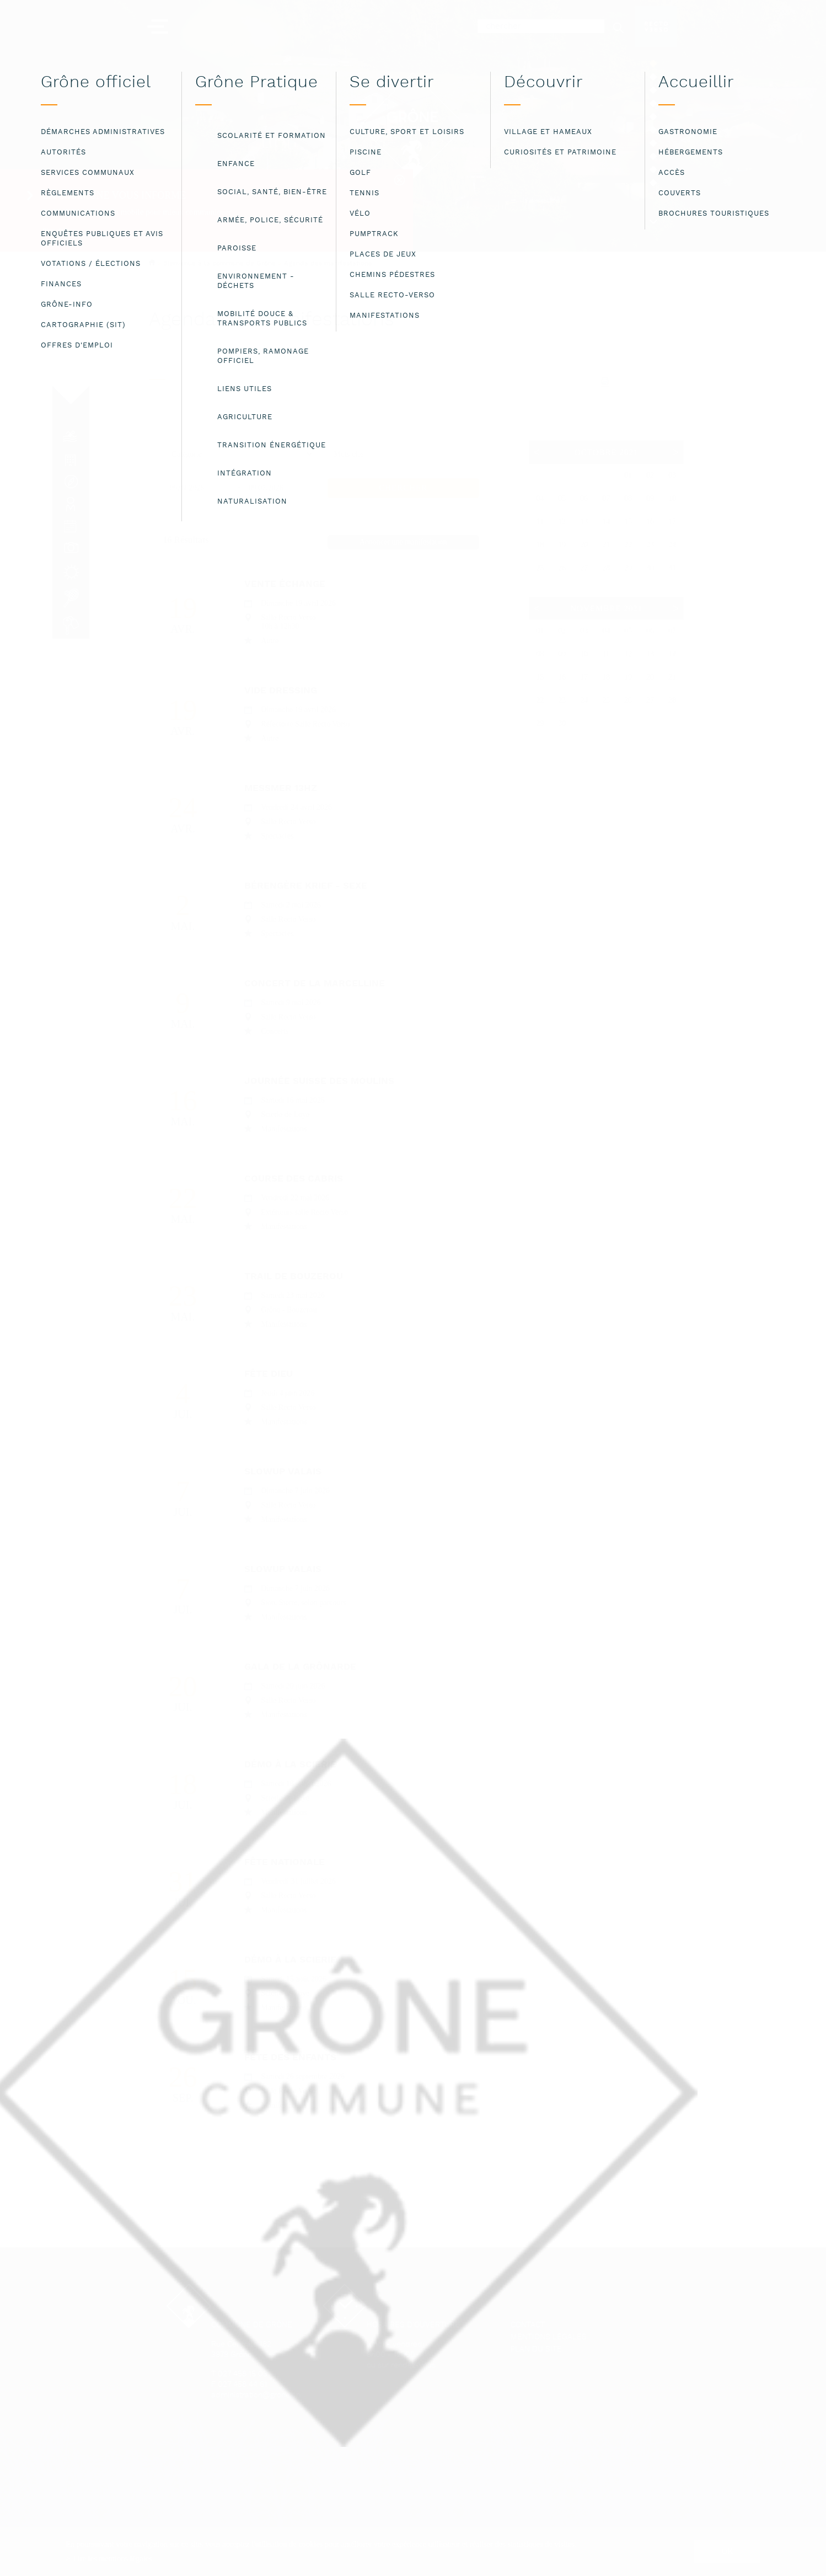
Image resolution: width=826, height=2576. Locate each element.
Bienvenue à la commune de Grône (219, 263)
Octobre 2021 (606, 452)
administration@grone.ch (256, 2395)
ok (727, 2551)
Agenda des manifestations (328, 263)
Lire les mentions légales (112, 2558)
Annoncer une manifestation (403, 542)
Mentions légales (549, 2337)
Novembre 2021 (606, 608)
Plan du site (536, 2349)
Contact (528, 2325)
